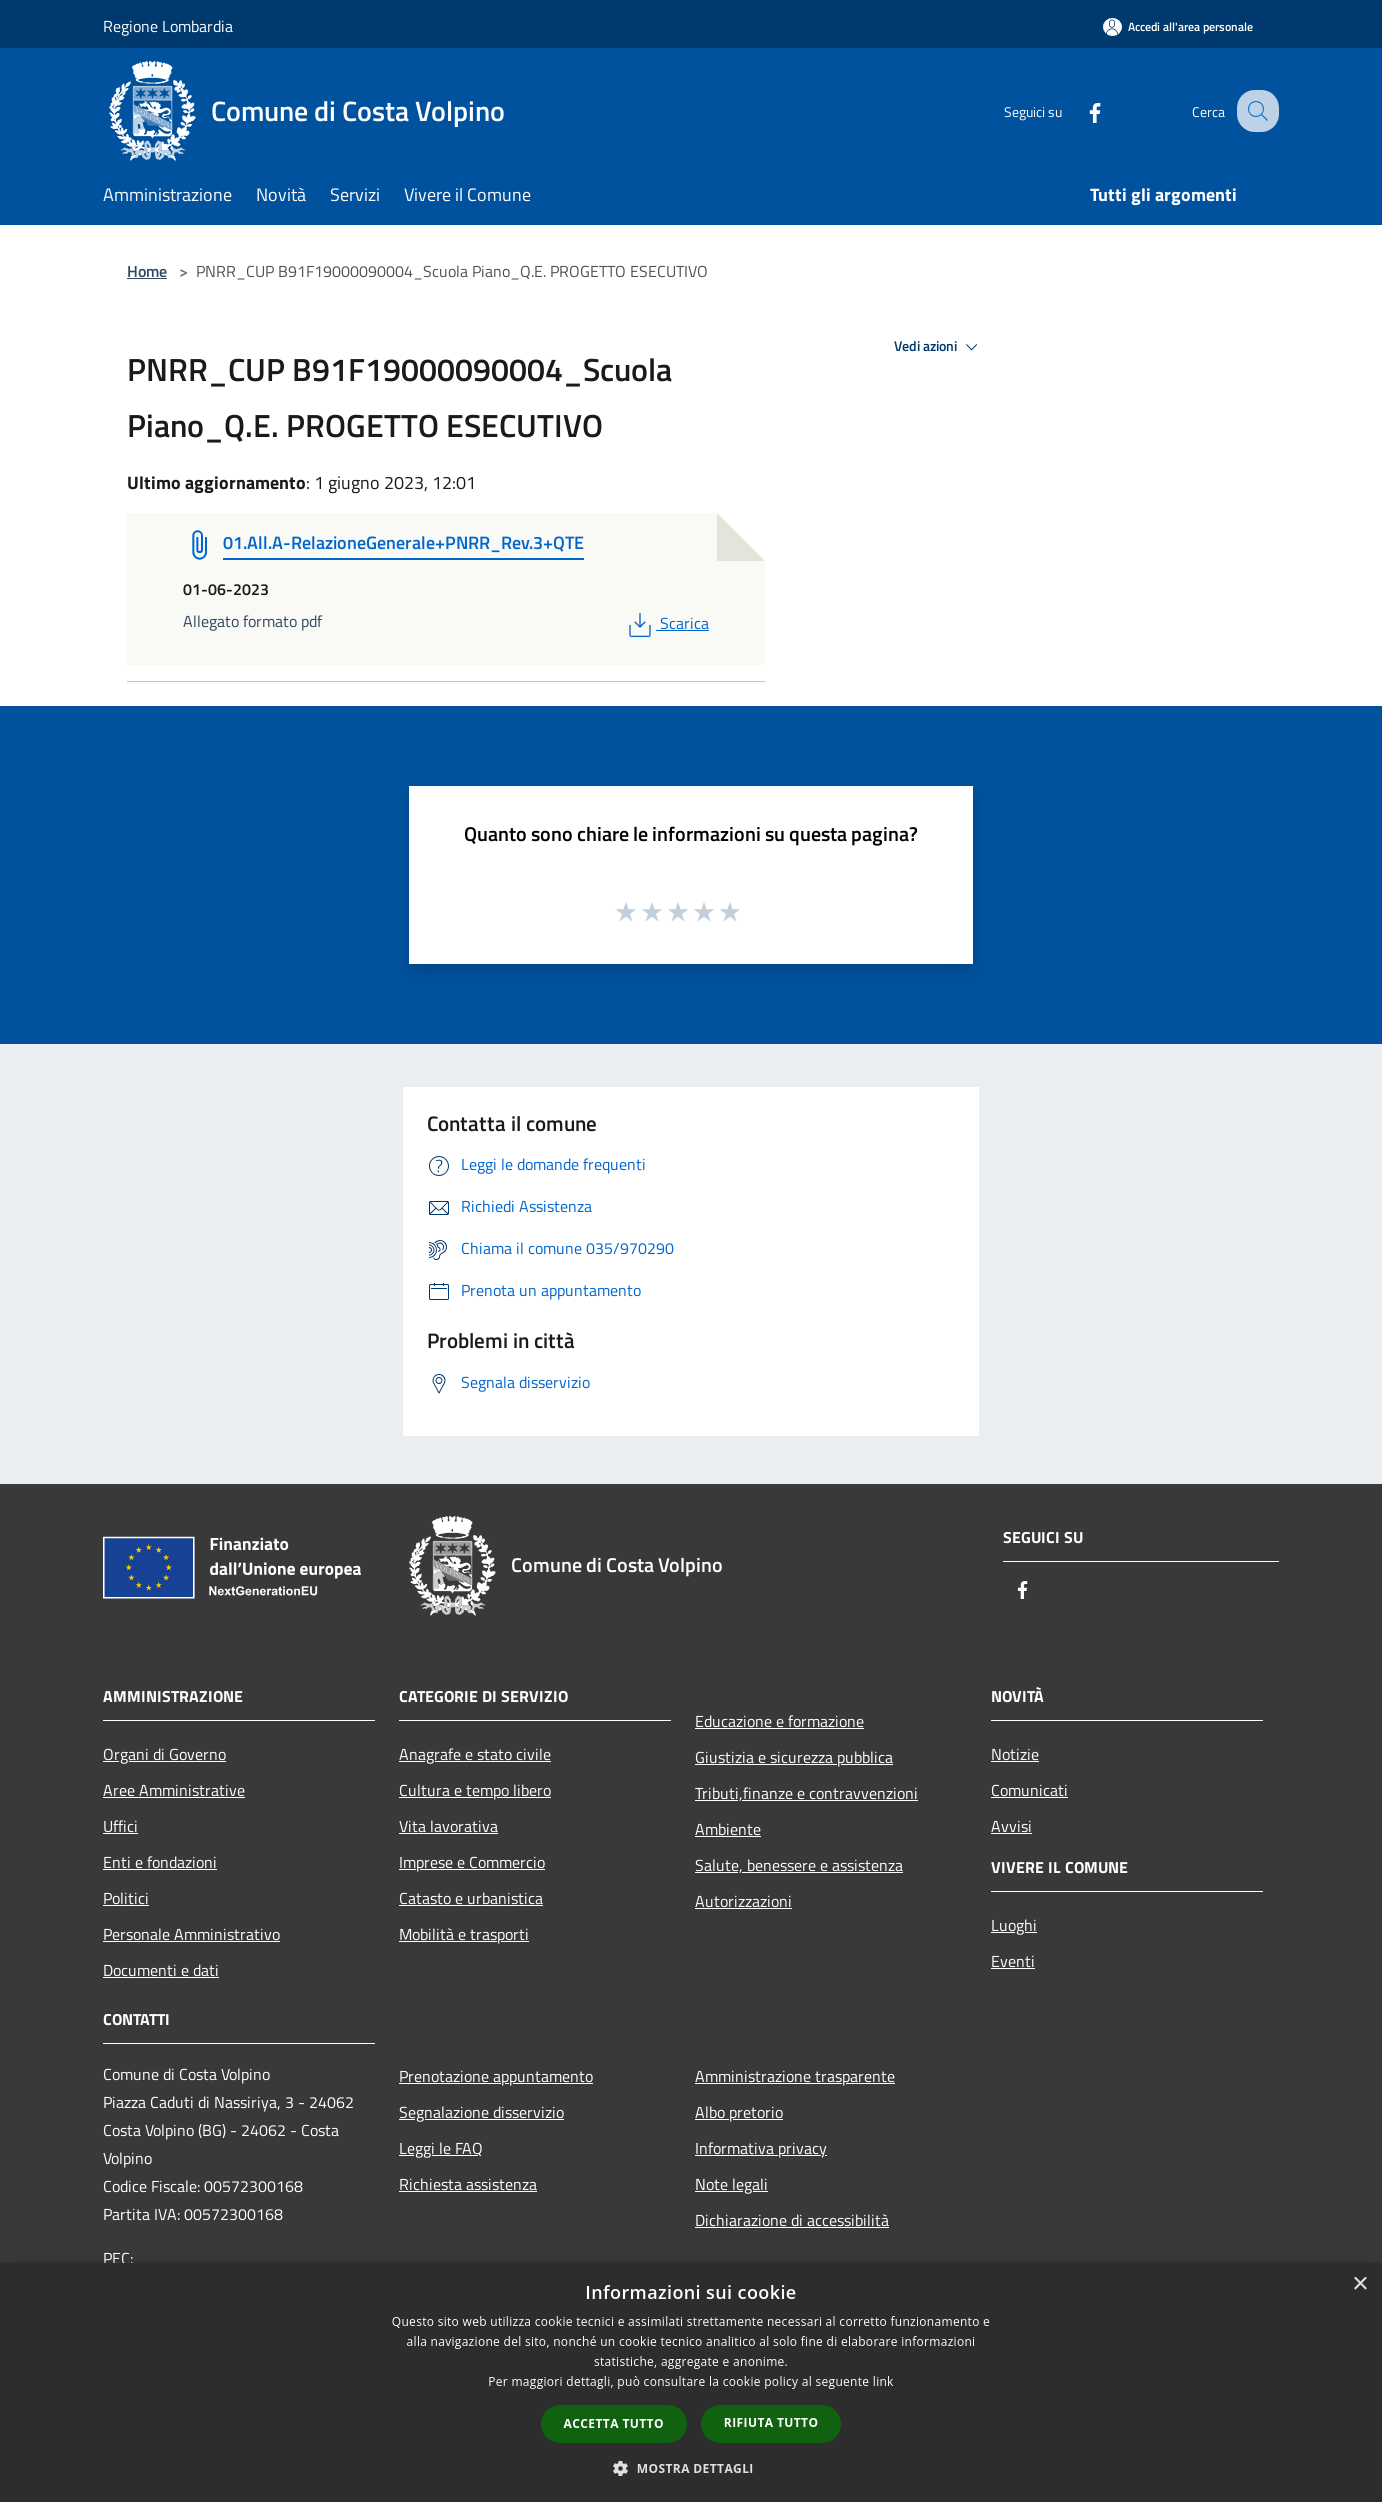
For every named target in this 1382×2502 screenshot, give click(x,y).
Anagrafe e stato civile (475, 1754)
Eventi (1013, 1961)
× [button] (1359, 2284)
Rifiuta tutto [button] (771, 2422)
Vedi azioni (939, 347)
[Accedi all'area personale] (1178, 26)
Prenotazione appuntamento (496, 2076)
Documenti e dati (161, 1970)
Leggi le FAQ (441, 2148)
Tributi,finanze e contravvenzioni (806, 1793)
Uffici (120, 1826)
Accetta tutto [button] (614, 2423)
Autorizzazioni (743, 1901)
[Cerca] (1255, 111)
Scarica (666, 623)
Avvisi (1011, 1826)
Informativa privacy (761, 2148)
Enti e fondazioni (160, 1862)
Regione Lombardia (168, 26)
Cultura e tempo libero (475, 1790)
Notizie (1015, 1754)
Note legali (731, 2184)
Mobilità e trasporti (464, 1934)
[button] (691, 2468)
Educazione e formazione (779, 1721)
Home (147, 271)
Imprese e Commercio (472, 1862)
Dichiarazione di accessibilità (792, 2220)
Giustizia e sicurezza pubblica (794, 1757)
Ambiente (728, 1829)
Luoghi (1014, 1925)
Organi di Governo (164, 1754)
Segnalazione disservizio (481, 2112)
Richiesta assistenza (468, 2184)
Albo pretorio (739, 2112)
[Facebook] (1077, 110)
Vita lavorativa (448, 1826)
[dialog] (691, 2382)
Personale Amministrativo (191, 1934)
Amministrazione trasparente (795, 2076)
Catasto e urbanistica (471, 1898)
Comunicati (1029, 1790)
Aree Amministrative (174, 1790)
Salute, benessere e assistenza (799, 1865)
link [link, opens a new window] (883, 2381)
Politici (126, 1898)
